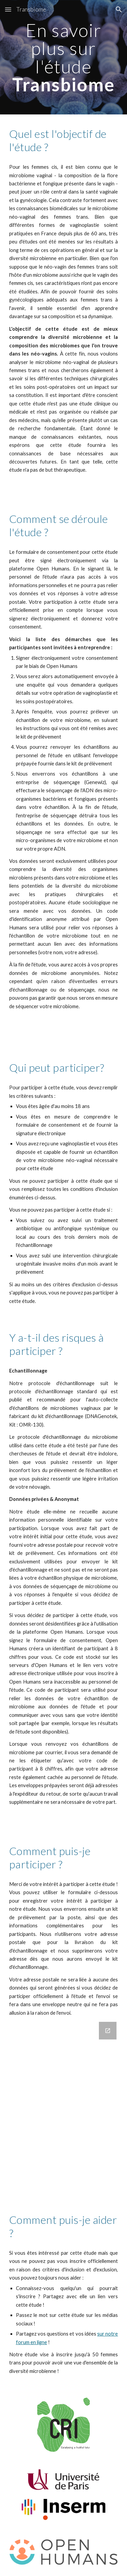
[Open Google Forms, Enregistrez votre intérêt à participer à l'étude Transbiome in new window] (108, 2030)
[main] (63, 57)
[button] (8, 9)
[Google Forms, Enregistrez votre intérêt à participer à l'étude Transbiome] (63, 2107)
